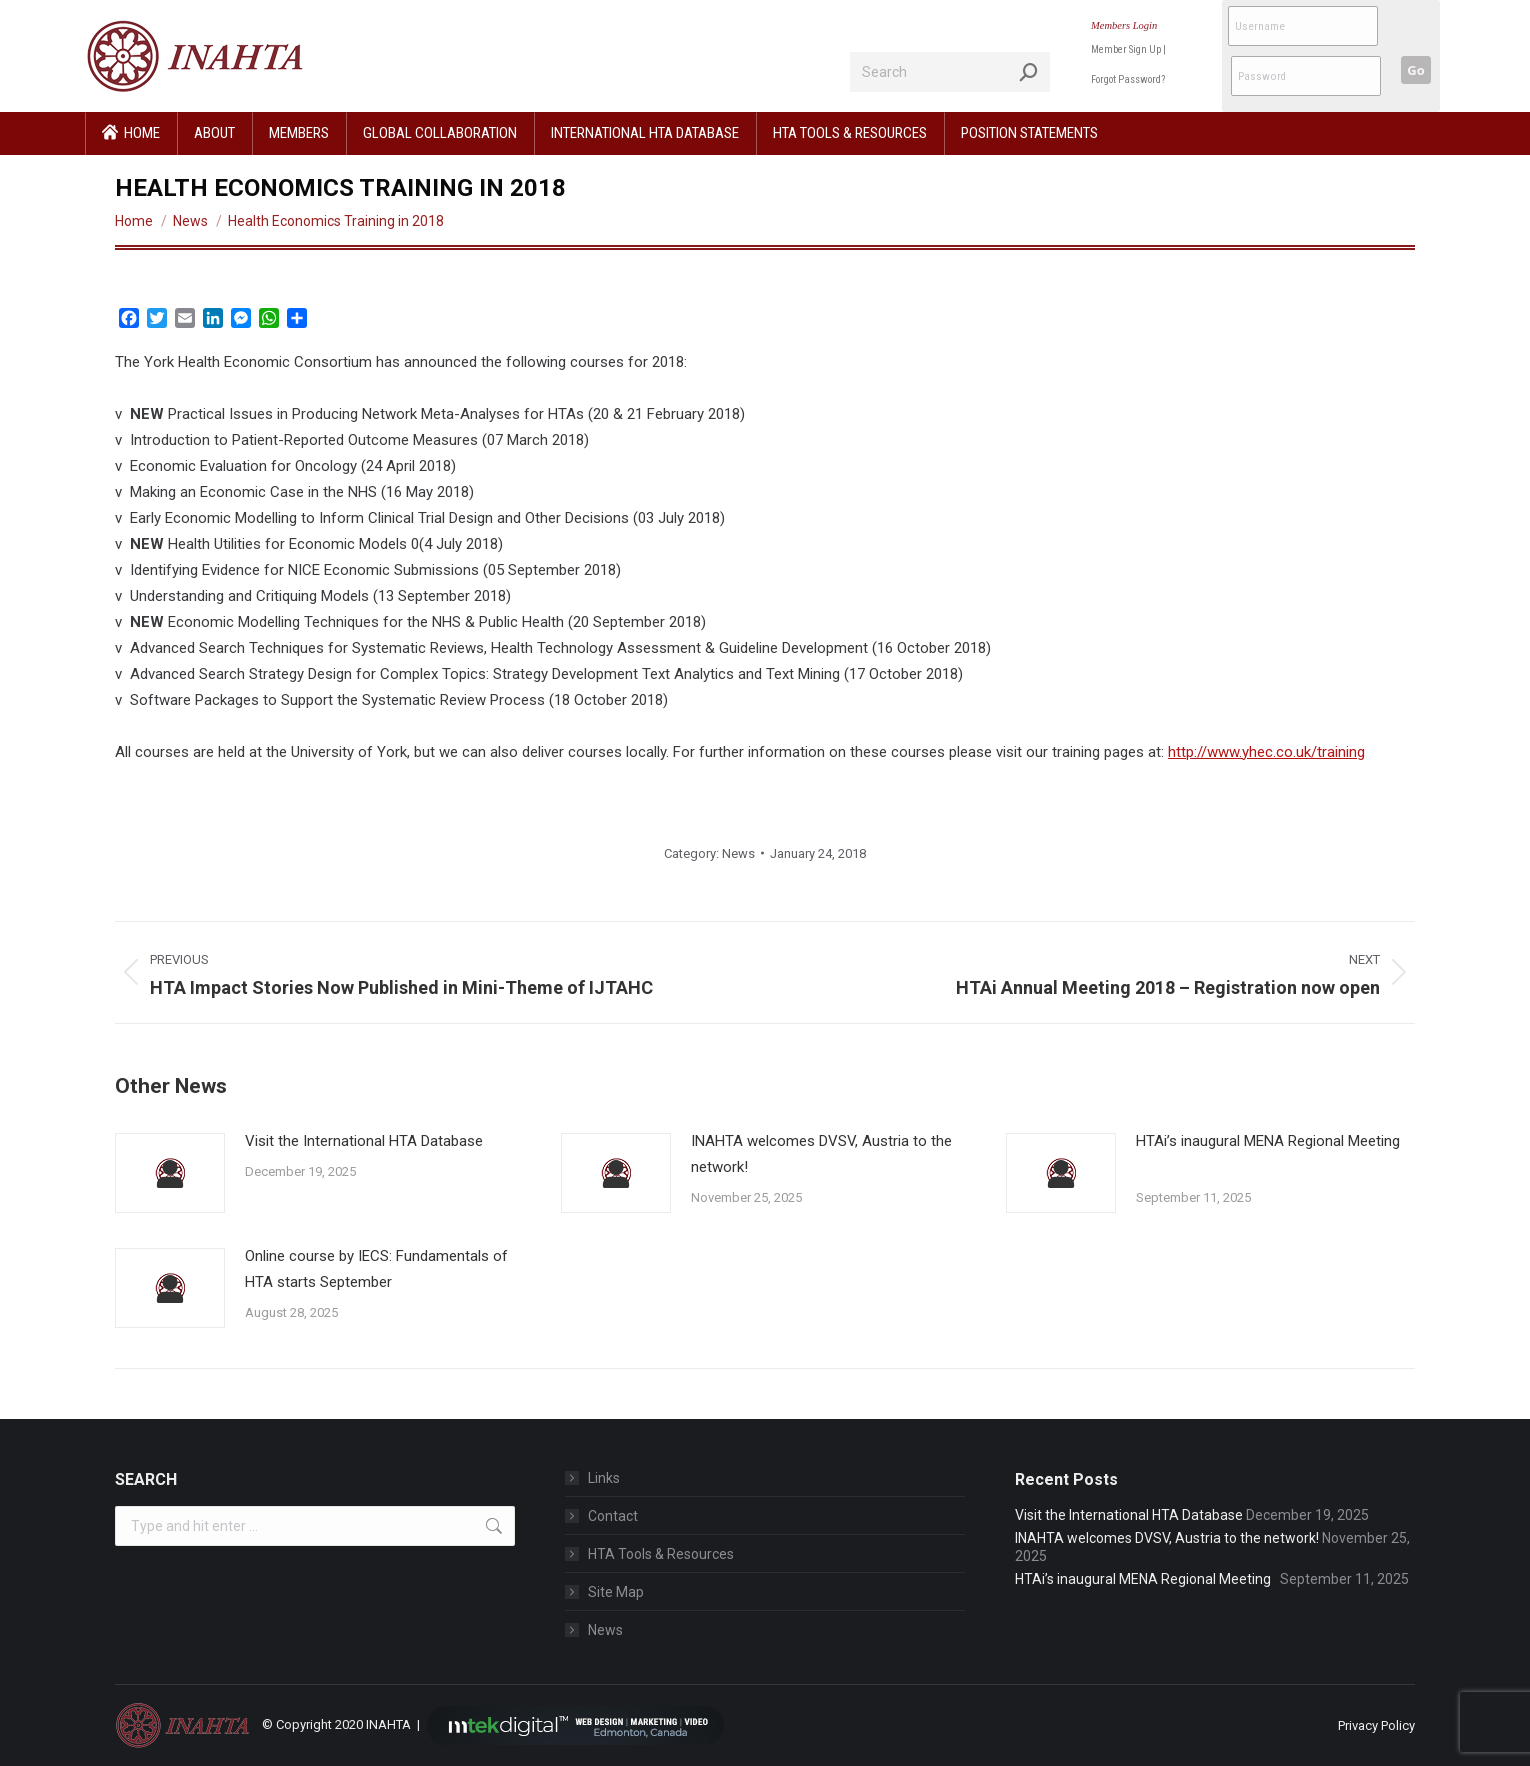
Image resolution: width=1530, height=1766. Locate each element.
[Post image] (170, 1173)
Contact (613, 1516)
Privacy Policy (1376, 1725)
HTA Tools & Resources (661, 1554)
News (738, 853)
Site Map (616, 1592)
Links (604, 1478)
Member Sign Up (1126, 49)
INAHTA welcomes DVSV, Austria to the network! (821, 1154)
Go (1415, 70)
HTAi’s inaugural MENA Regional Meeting (1268, 1154)
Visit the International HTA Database (364, 1141)
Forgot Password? (1128, 79)
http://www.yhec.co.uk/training (1266, 752)
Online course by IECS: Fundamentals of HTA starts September (376, 1269)
